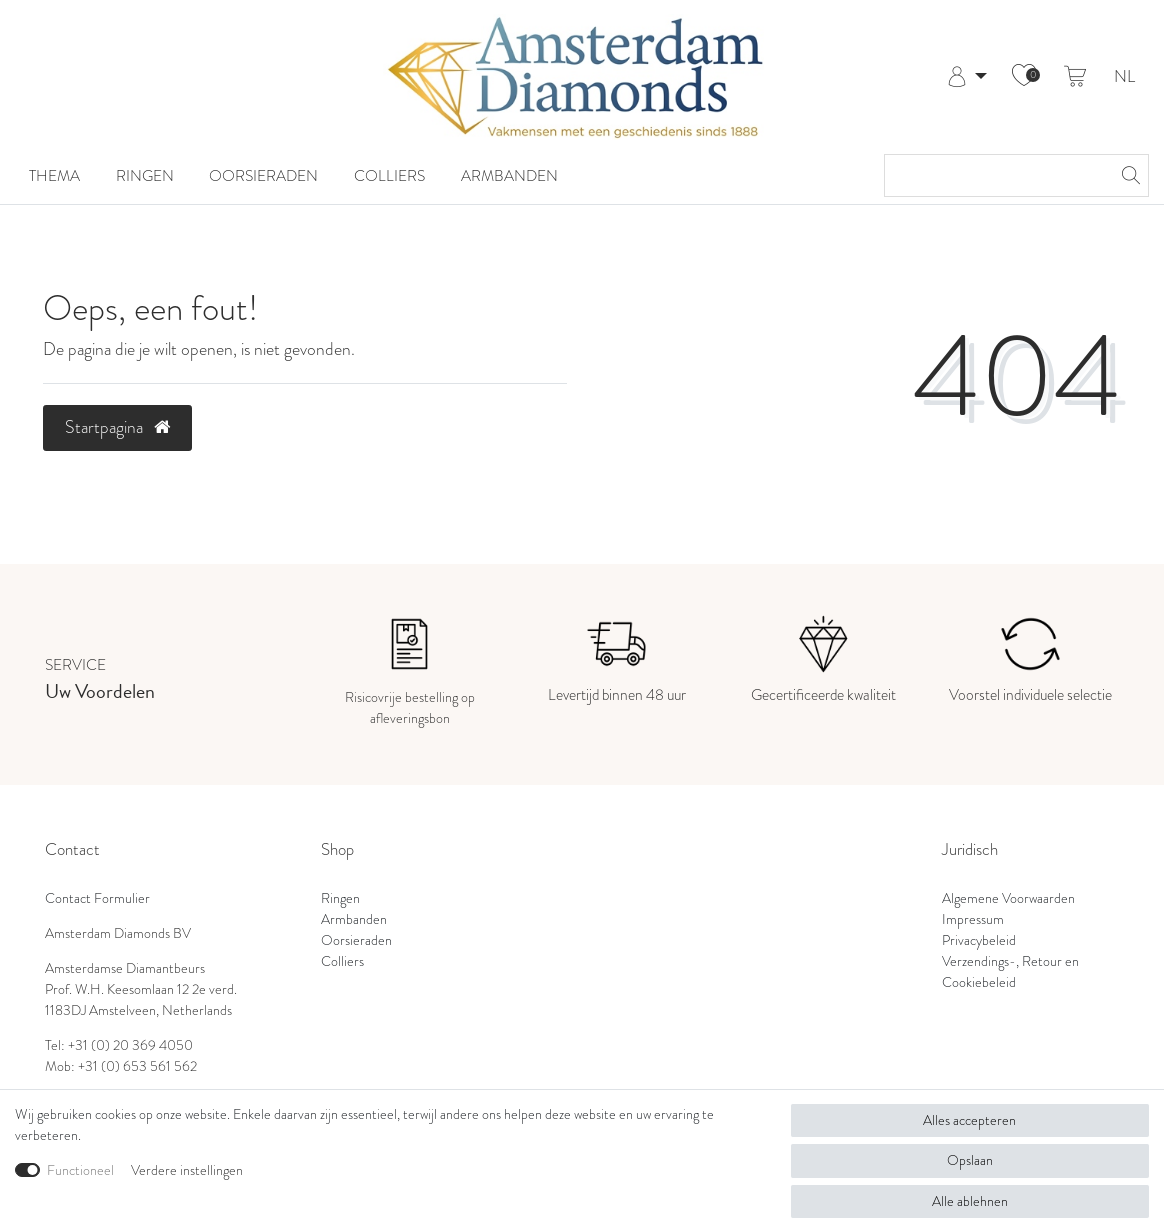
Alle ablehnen (970, 1201)
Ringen (145, 176)
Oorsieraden (263, 176)
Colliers (389, 176)
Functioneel (80, 1170)
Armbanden (509, 176)
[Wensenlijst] (1024, 77)
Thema (54, 176)
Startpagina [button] (117, 427)
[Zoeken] (1128, 175)
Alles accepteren (969, 1120)
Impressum (973, 919)
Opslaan (970, 1160)
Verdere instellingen (187, 1170)
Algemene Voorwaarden (1008, 898)
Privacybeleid (979, 940)
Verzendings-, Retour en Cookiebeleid (1010, 971)
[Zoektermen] (996, 175)
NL (1124, 77)
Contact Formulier (97, 898)
